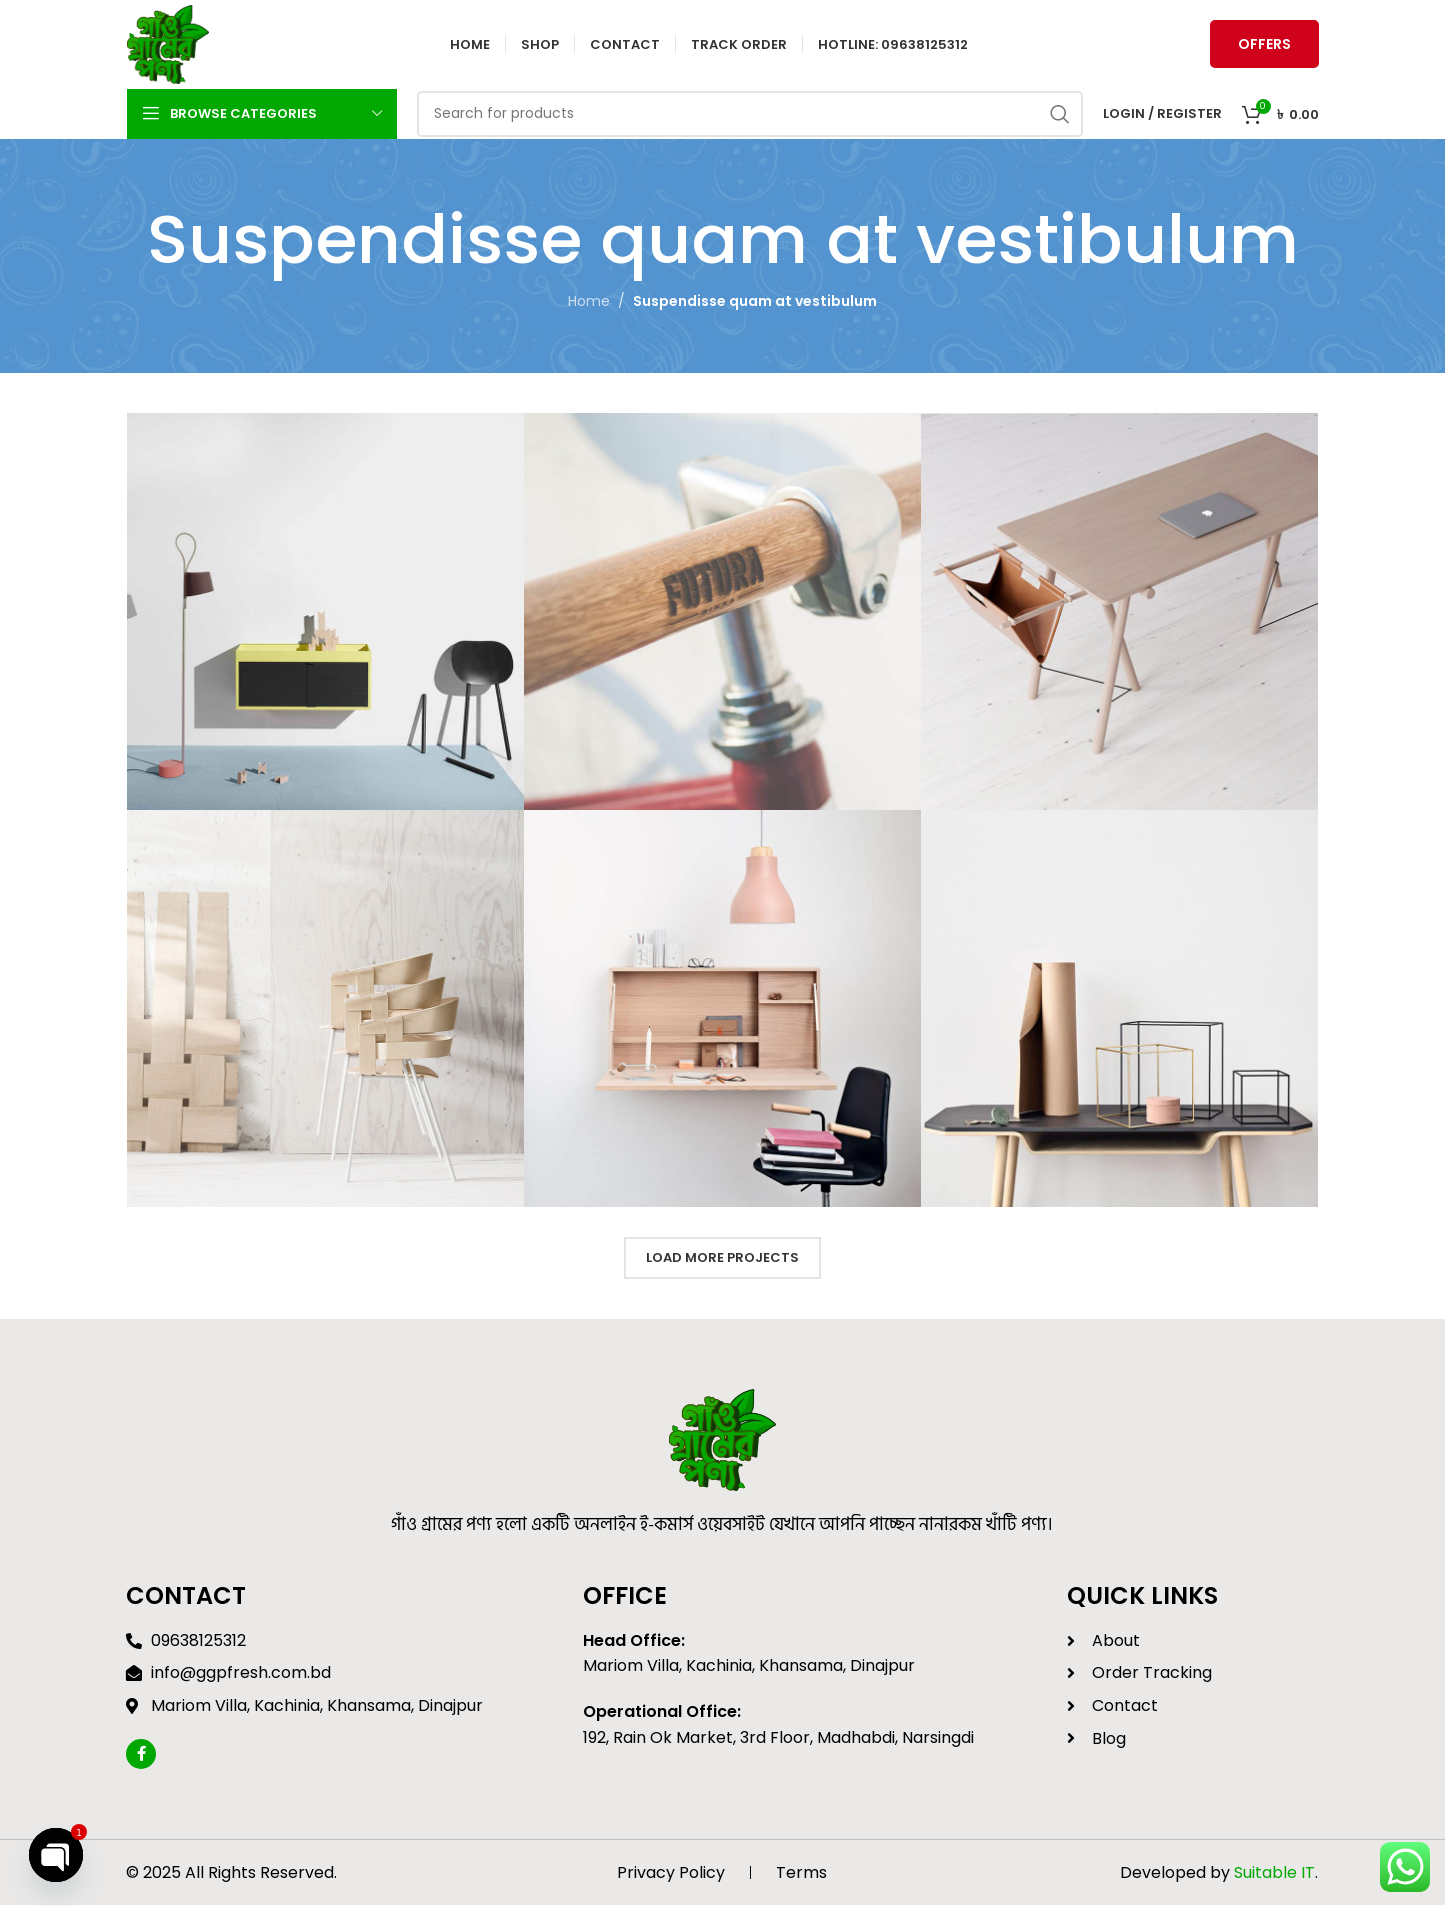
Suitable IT (1274, 1873)
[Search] (750, 115)
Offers (1264, 45)
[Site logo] (169, 44)
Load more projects (722, 1259)
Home (589, 303)
